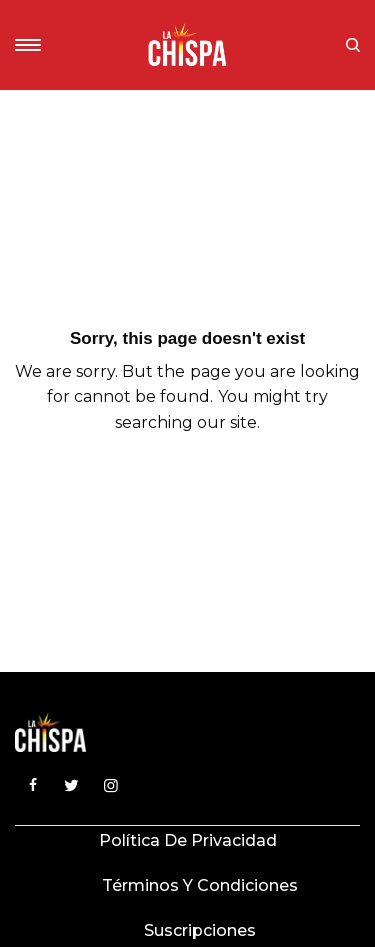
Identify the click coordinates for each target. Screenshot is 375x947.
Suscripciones (200, 930)
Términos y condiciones (200, 885)
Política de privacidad (188, 840)
